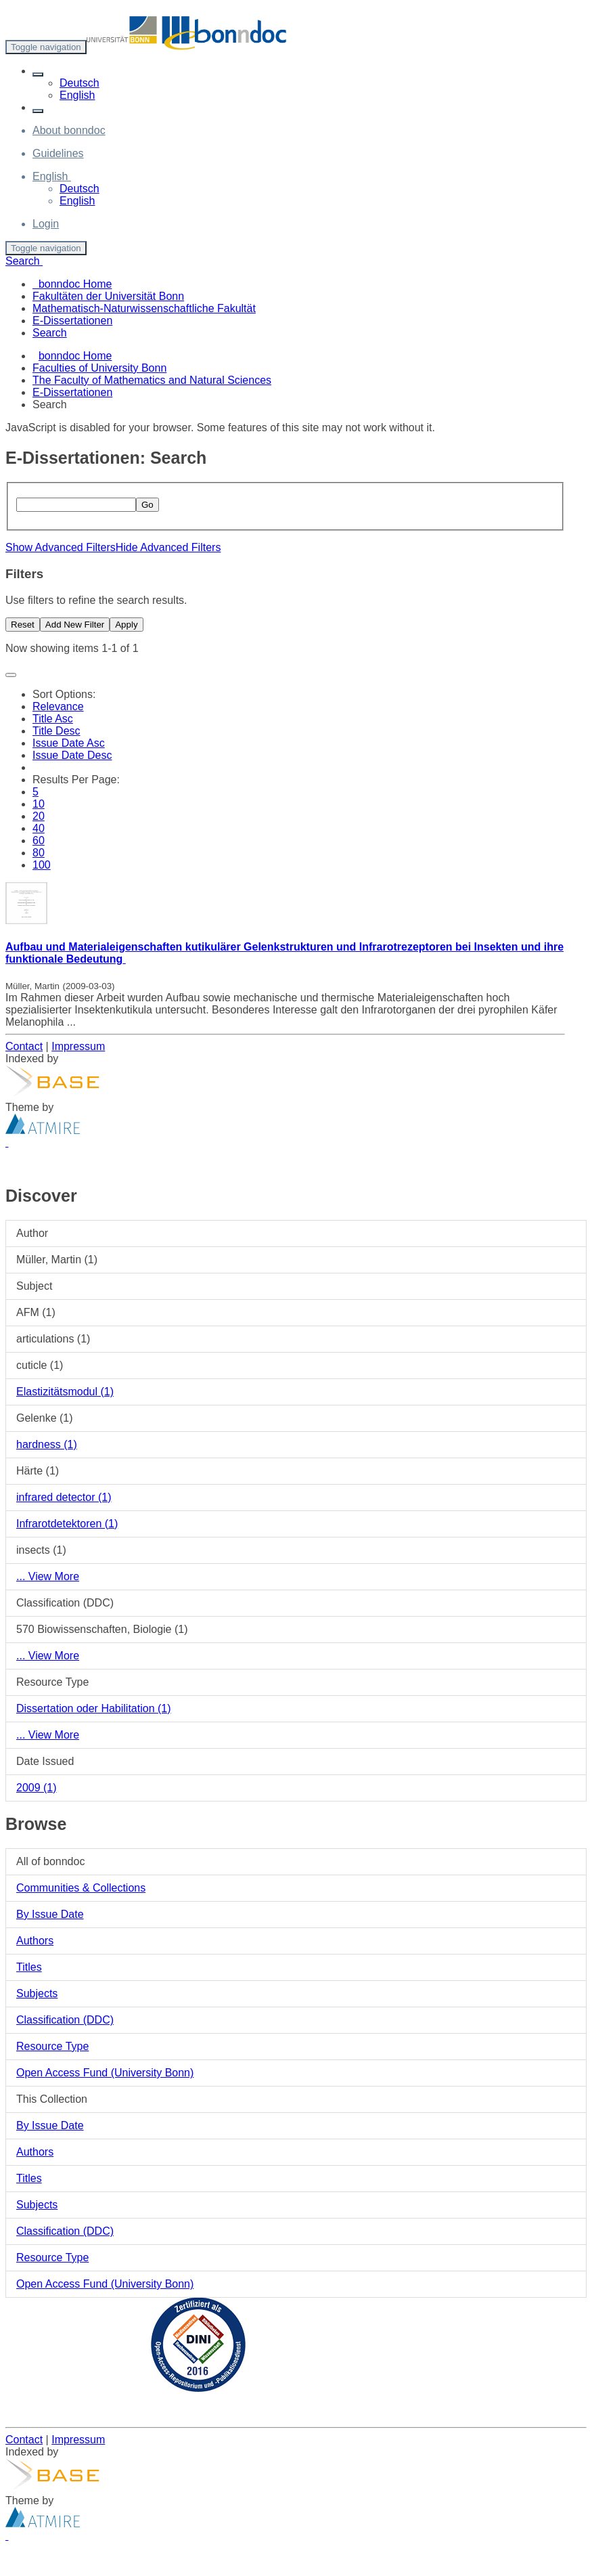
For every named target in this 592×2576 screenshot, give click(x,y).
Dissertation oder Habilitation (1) (93, 1708)
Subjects (37, 1993)
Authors (34, 1940)
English (77, 95)
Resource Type (52, 2046)
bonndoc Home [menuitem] (72, 284)
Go (147, 505)
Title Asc (52, 718)
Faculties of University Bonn (99, 368)
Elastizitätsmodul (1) (65, 1391)
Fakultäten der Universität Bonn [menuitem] (108, 296)
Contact (24, 1046)
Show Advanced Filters (60, 547)
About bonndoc (69, 130)
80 (38, 852)
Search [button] (24, 261)
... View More (47, 1576)
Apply (126, 624)
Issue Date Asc (68, 743)
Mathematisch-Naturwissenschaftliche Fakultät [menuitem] (144, 308)
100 (41, 865)
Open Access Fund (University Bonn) (104, 2072)
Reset (23, 624)
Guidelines (58, 153)
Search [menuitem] (49, 333)
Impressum (78, 1046)
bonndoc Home (75, 356)
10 (38, 804)
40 (38, 828)
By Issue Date (50, 1914)
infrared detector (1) (64, 1497)
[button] (37, 74)
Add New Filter (74, 624)
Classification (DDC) (65, 2020)
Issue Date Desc (72, 755)
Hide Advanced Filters (168, 547)
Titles (29, 1967)
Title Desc (56, 731)
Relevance (58, 706)
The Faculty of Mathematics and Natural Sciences (151, 380)
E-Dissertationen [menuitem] (72, 320)
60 (38, 840)
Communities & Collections (80, 1888)
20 (38, 816)
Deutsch (79, 83)
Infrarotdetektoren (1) (67, 1523)
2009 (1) (36, 1787)
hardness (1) (46, 1444)
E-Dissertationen (72, 392)
